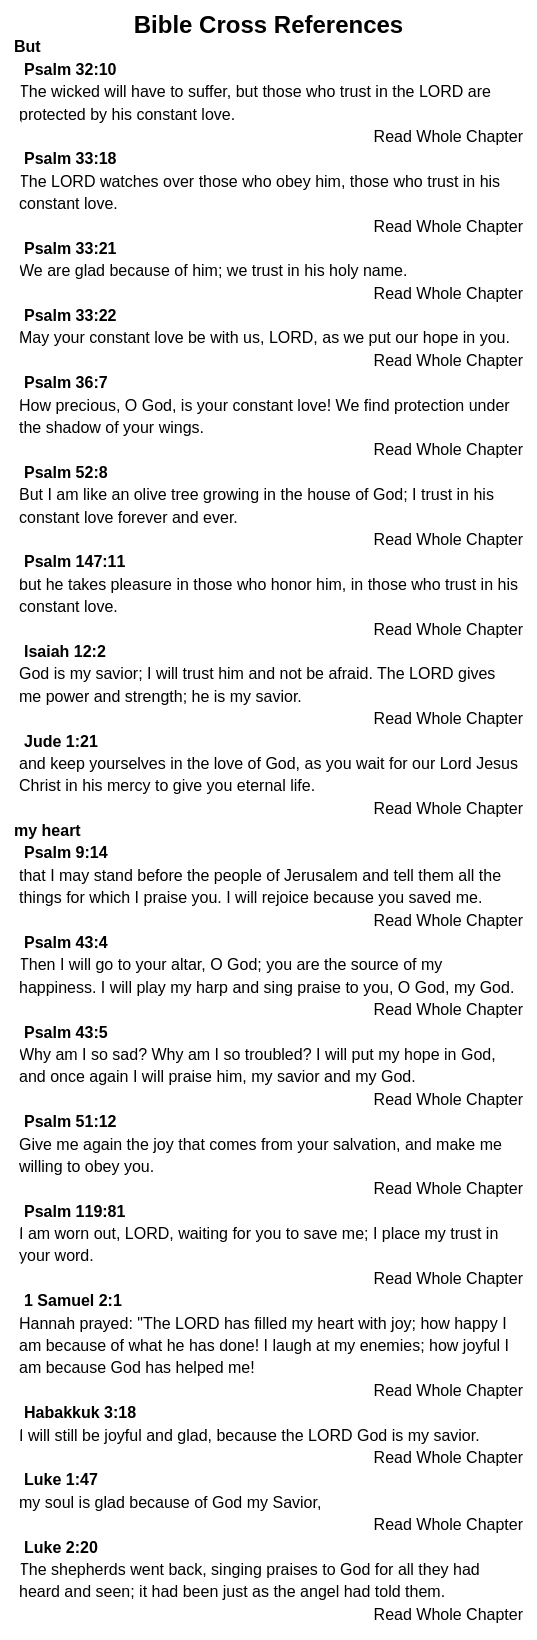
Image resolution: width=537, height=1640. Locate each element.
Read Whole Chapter (448, 136)
